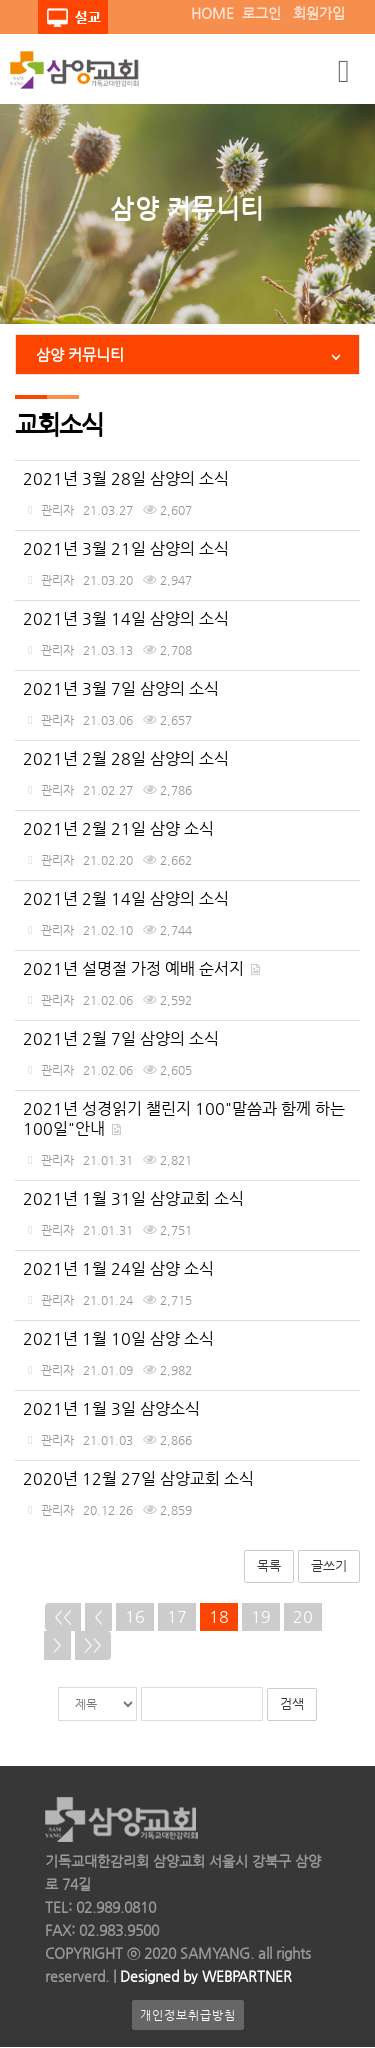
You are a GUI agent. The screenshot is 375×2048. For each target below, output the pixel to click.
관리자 (57, 510)
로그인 (261, 13)
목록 (269, 1565)
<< (63, 1616)
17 (177, 1616)
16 (135, 1616)
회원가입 (319, 13)
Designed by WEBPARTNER (204, 1977)
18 (219, 1616)
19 (261, 1616)
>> (93, 1644)
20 (303, 1616)
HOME (212, 13)
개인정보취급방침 (188, 2016)
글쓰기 (329, 1565)
